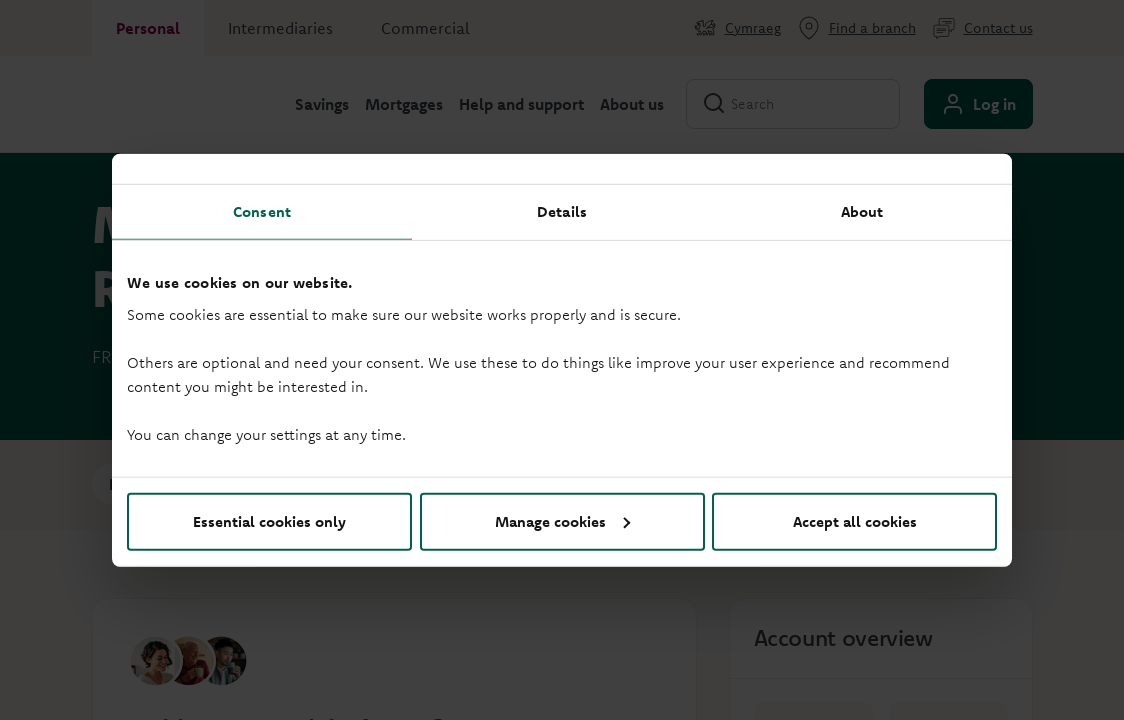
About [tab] (862, 211)
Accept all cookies (855, 520)
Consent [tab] (262, 211)
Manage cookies (562, 520)
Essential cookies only (269, 520)
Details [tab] (562, 211)
